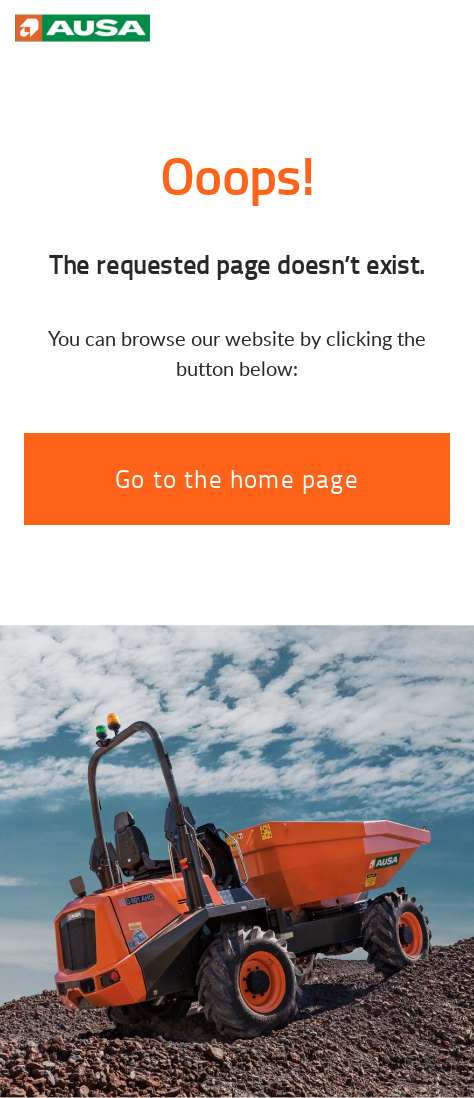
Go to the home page (237, 478)
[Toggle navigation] (439, 26)
